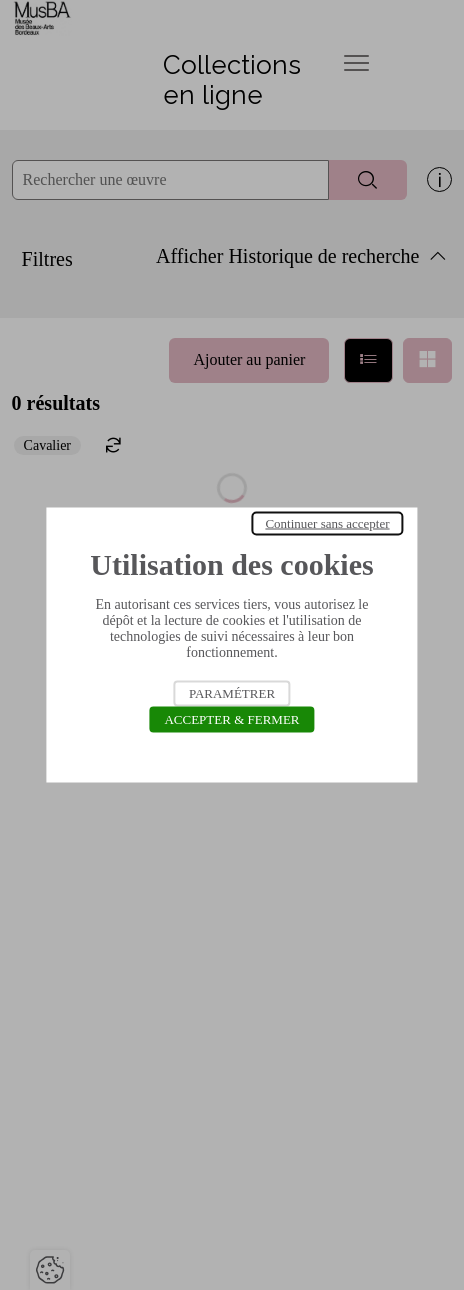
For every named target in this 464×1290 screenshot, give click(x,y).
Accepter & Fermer (231, 719)
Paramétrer (232, 693)
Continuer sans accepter (327, 523)
